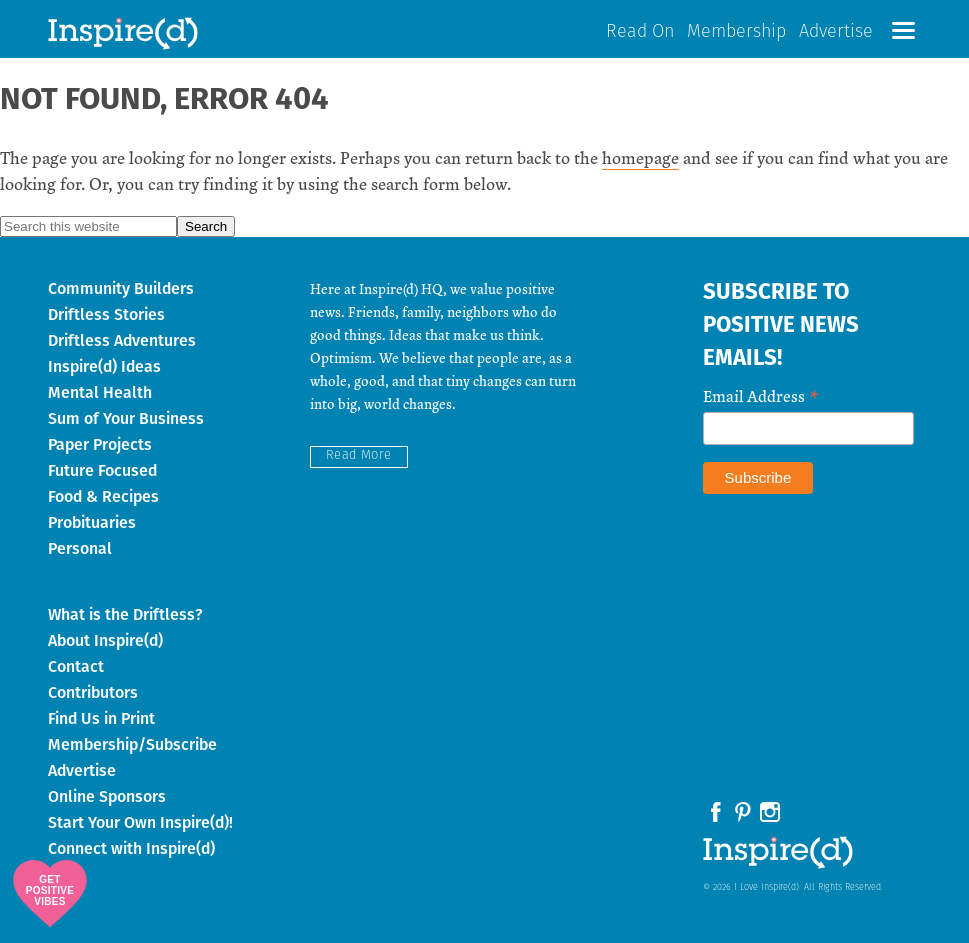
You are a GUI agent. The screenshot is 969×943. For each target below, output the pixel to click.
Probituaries (92, 522)
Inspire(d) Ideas (104, 366)
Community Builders (121, 288)
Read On (640, 32)
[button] (903, 30)
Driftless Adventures (122, 340)
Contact (76, 666)
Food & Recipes (103, 496)
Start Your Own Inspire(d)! (140, 822)
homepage (640, 157)
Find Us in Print (101, 718)
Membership (736, 32)
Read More (359, 455)
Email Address (761, 395)
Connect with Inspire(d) (131, 848)
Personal (80, 548)
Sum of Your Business (126, 418)
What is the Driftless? (125, 614)
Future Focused (102, 470)
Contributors (93, 692)
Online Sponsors (107, 796)
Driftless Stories (106, 314)
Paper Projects (100, 444)
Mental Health (100, 392)
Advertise (836, 32)
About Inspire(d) (105, 640)
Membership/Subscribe (132, 744)
